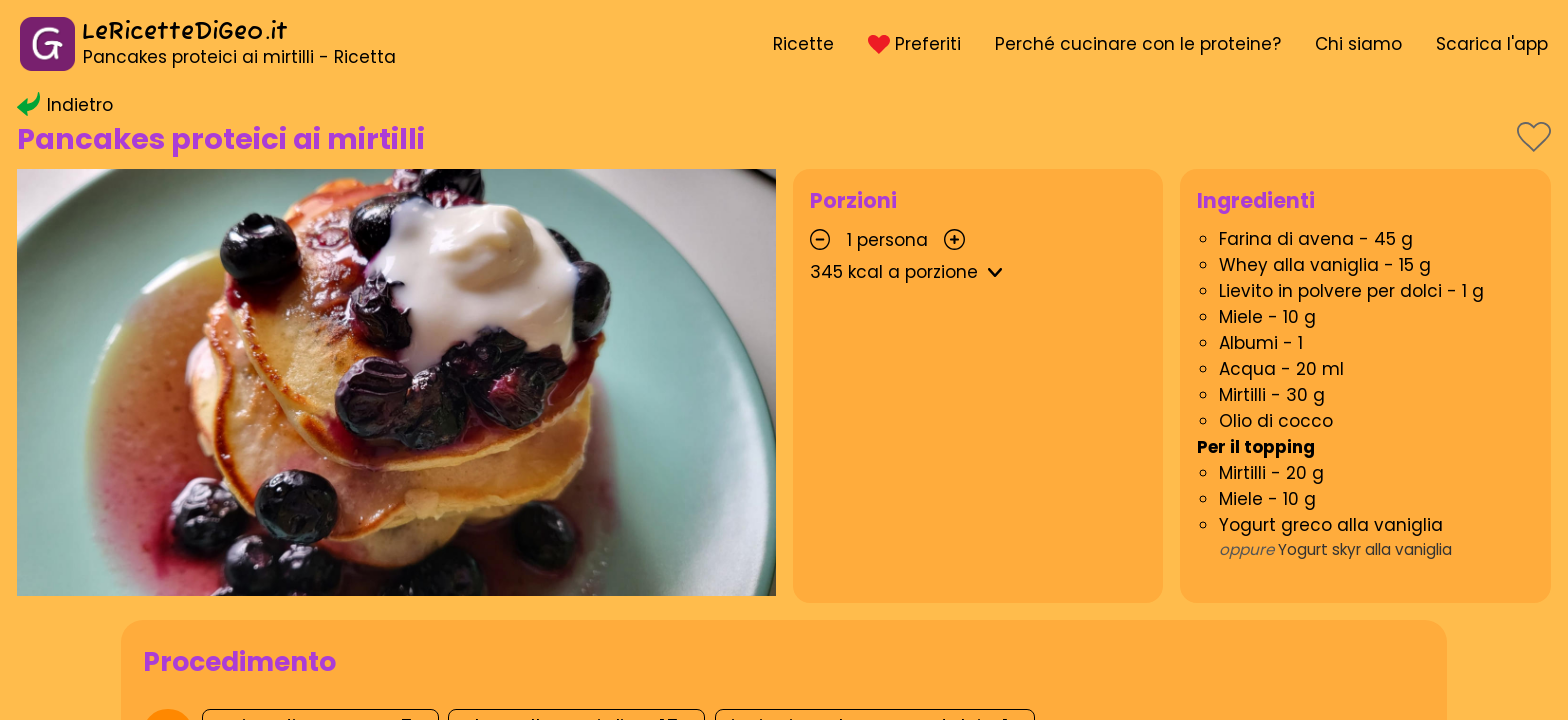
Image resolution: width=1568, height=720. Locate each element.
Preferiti (914, 44)
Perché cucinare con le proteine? (1138, 44)
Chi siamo (1358, 44)
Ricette (803, 44)
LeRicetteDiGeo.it (185, 32)
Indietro (65, 105)
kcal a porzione (910, 272)
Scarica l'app (1492, 44)
